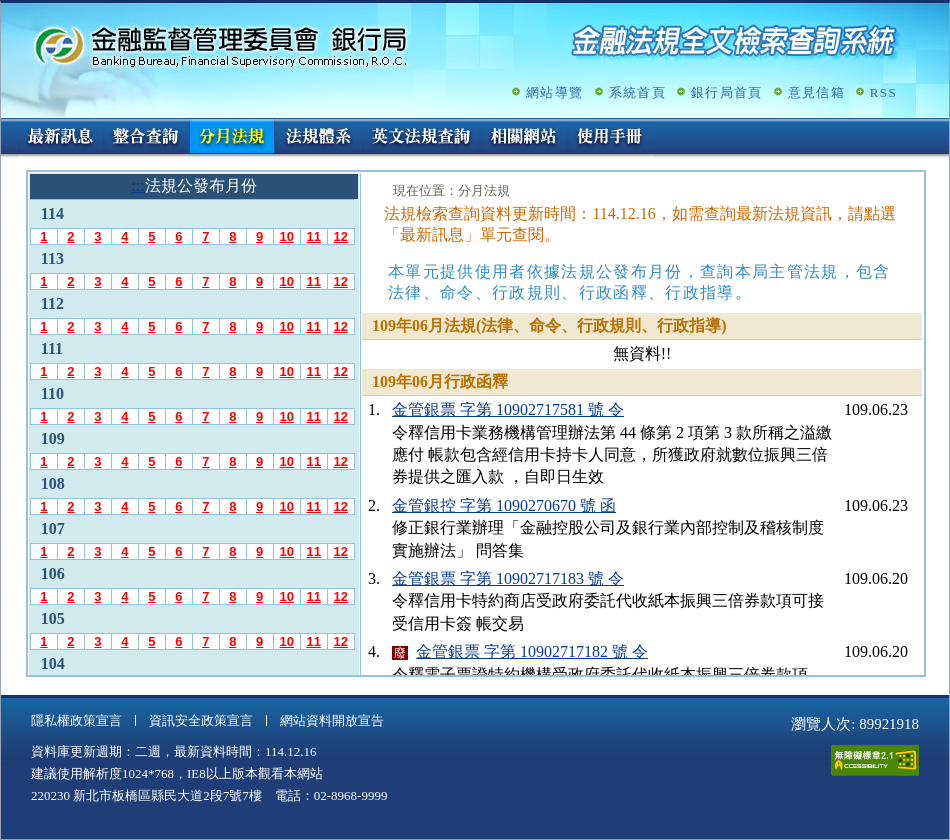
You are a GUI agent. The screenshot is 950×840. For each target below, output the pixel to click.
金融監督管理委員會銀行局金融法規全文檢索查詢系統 (221, 45)
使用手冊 (610, 138)
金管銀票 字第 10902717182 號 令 (532, 651)
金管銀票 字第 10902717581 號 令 (508, 409)
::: (7, 126)
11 (313, 236)
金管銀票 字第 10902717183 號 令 (508, 578)
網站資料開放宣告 (332, 720)
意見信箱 (816, 92)
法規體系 (318, 138)
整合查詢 (146, 138)
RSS (883, 92)
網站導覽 (554, 92)
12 (340, 236)
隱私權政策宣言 (76, 720)
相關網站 (524, 138)
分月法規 (232, 138)
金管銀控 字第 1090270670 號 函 (504, 505)
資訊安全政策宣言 (201, 720)
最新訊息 (60, 138)
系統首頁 (637, 92)
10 (286, 236)
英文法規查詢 (421, 138)
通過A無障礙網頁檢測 (875, 760)
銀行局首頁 (727, 92)
